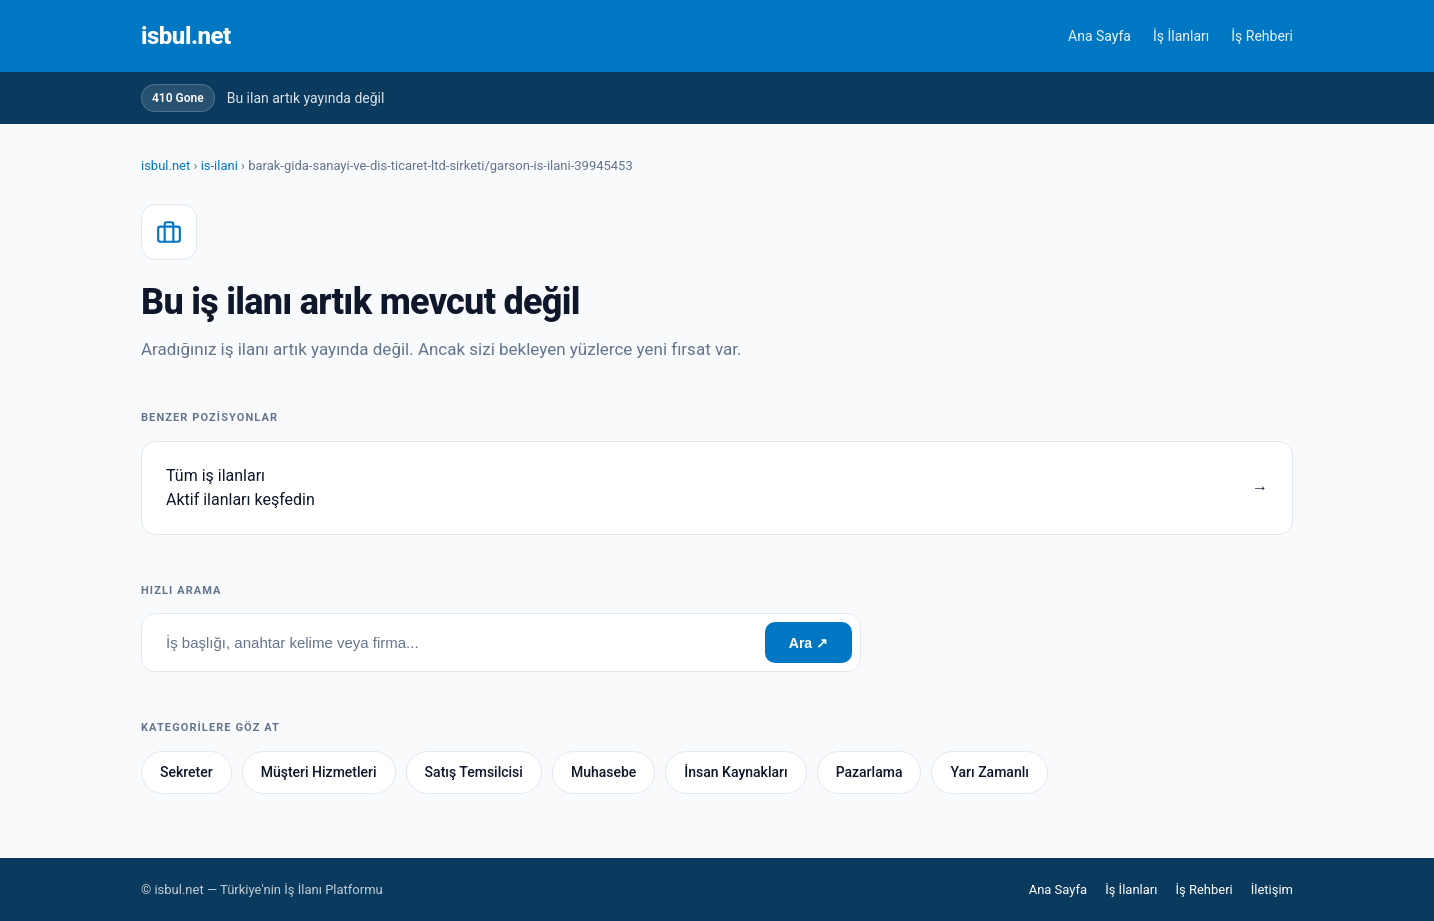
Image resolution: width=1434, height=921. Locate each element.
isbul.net (165, 165)
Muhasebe (603, 772)
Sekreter (186, 772)
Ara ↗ (808, 643)
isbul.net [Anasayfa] (186, 36)
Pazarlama (869, 772)
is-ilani (219, 165)
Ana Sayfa (1099, 36)
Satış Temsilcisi (474, 772)
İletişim (1272, 889)
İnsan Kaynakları (735, 772)
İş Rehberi (1262, 36)
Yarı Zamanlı (989, 772)
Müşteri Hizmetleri (319, 772)
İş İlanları (1181, 36)
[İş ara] (453, 642)
